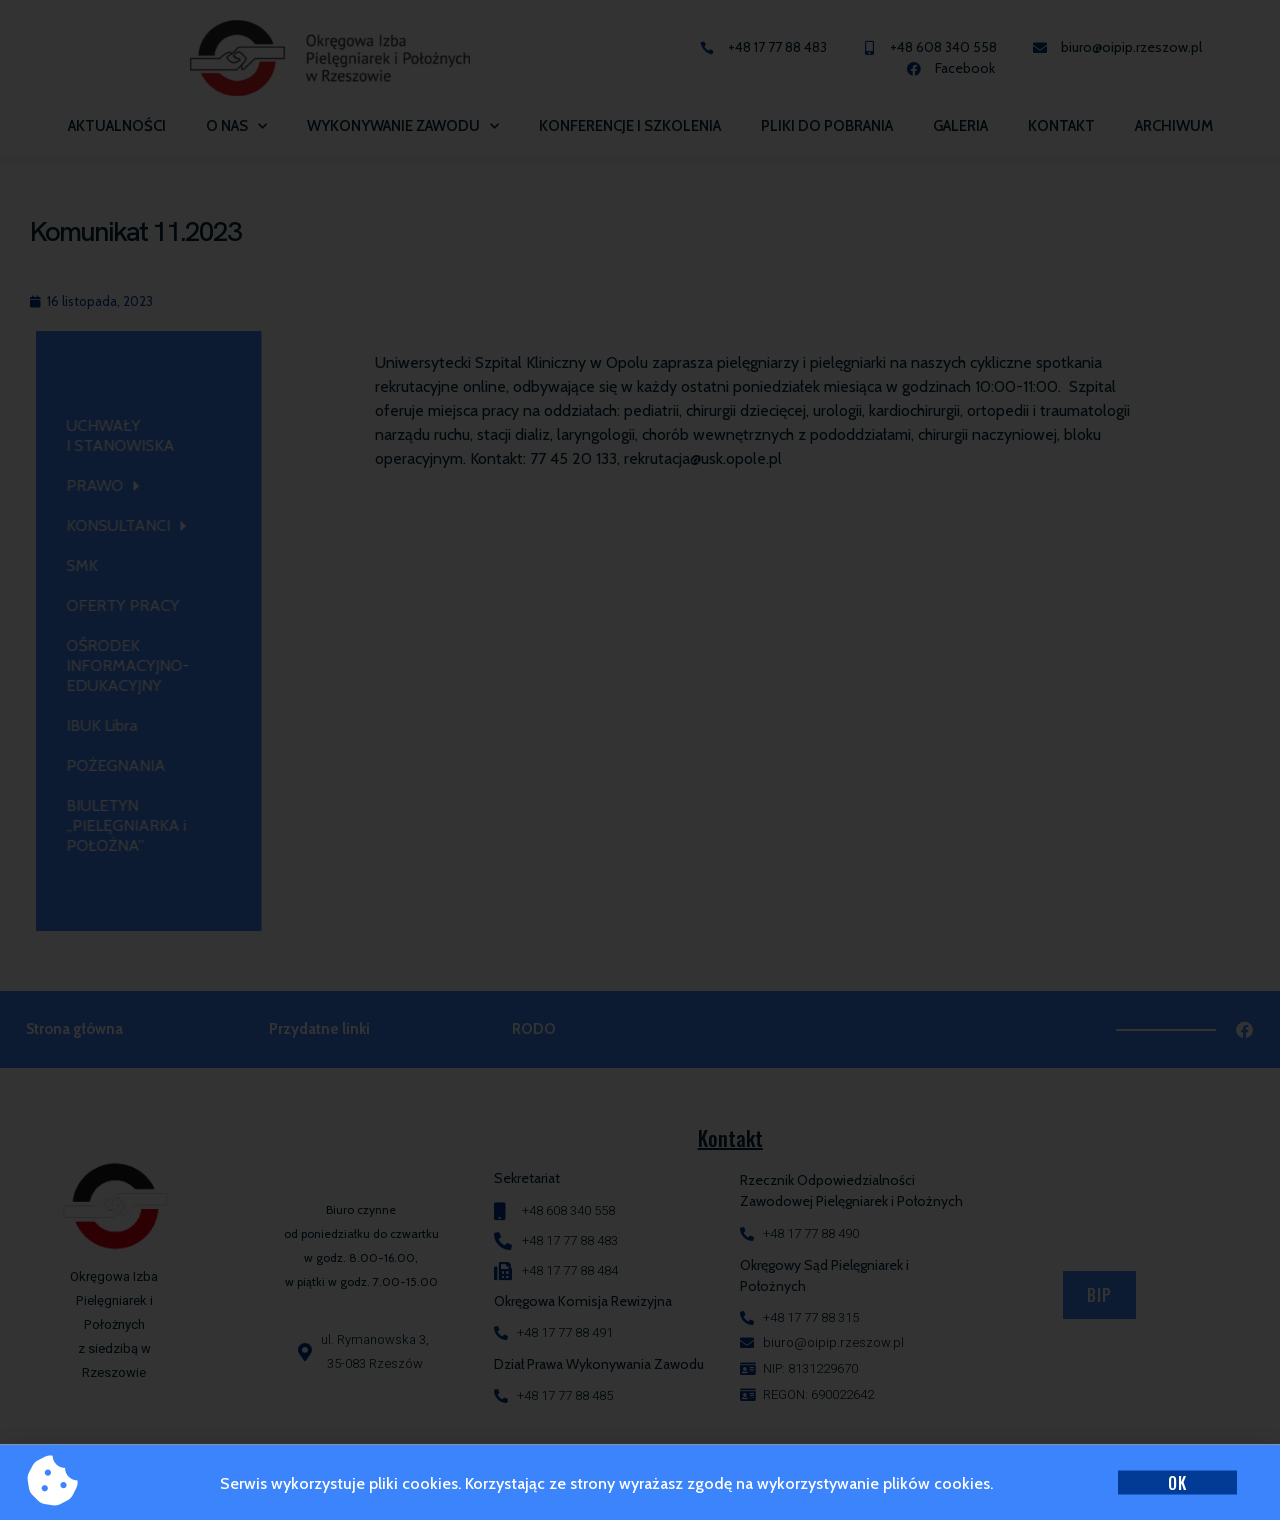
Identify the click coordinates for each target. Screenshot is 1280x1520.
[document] (640, 760)
